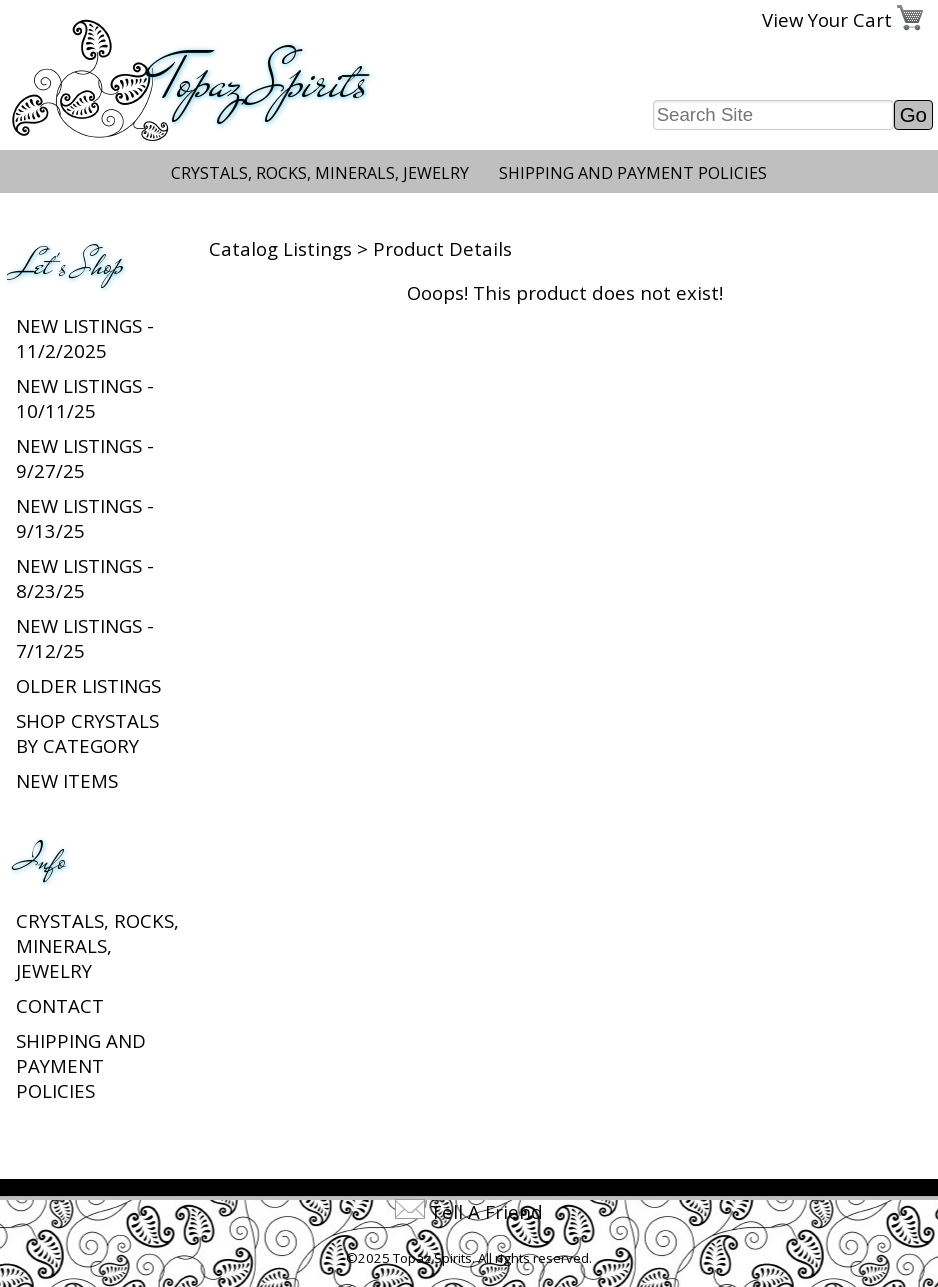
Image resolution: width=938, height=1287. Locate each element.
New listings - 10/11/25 (85, 398)
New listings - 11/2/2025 (85, 338)
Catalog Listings (280, 248)
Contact (60, 1005)
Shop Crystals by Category (87, 733)
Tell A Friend (486, 1211)
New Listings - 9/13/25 (85, 518)
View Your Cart (827, 19)
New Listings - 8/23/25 (85, 578)
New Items (67, 780)
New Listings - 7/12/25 (85, 638)
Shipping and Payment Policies (633, 173)
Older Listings (88, 685)
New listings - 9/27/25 (85, 458)
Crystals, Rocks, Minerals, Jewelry (320, 173)
